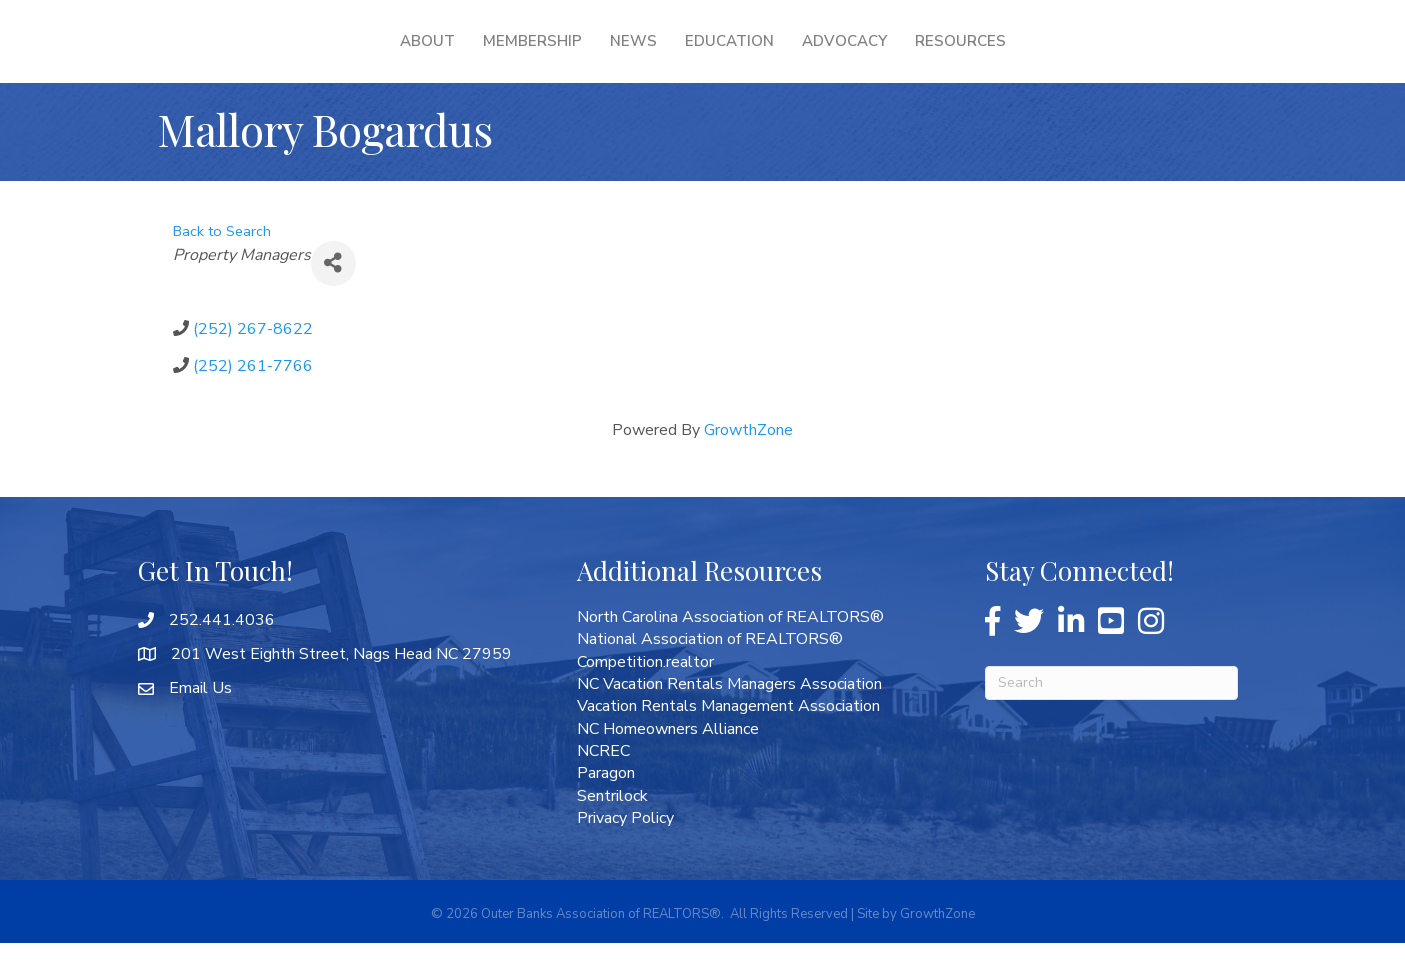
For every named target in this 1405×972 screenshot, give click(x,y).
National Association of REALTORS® (710, 668)
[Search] (1111, 712)
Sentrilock (612, 825)
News (504, 55)
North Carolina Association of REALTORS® (730, 646)
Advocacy (972, 55)
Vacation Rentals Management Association (728, 735)
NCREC (603, 780)
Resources (1088, 55)
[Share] (333, 292)
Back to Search (222, 260)
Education (857, 55)
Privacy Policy (625, 847)
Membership (403, 55)
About (298, 55)
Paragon (606, 802)
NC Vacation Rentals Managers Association (729, 713)
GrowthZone (748, 459)
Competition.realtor (645, 691)
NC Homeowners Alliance (668, 758)
